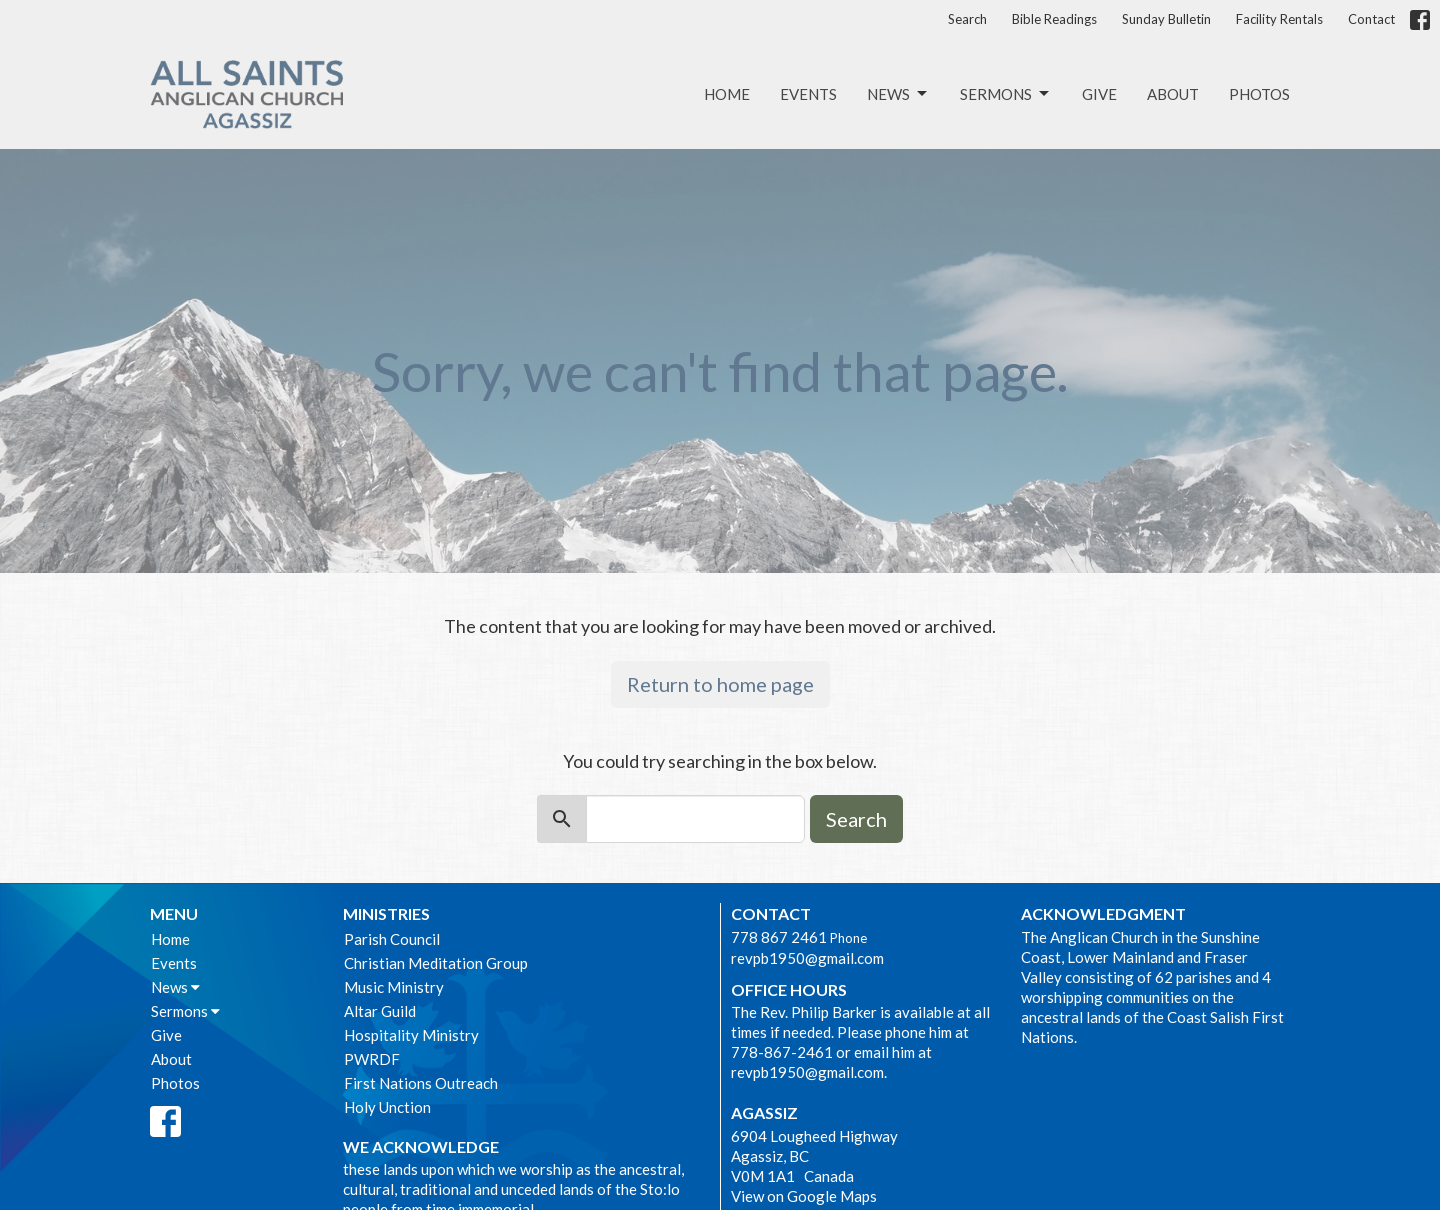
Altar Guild (380, 1011)
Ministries (386, 913)
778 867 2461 (779, 937)
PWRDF (372, 1059)
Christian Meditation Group (436, 963)
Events (808, 94)
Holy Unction (387, 1107)
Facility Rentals (1279, 19)
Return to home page (720, 684)
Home (727, 94)
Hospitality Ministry (411, 1035)
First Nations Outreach (421, 1083)
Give (1099, 94)
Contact (1371, 19)
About (1173, 94)
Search (967, 19)
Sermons (1006, 94)
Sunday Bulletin (1166, 19)
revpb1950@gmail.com (807, 958)
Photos (1259, 94)
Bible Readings (1054, 19)
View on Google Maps (804, 1196)
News (898, 94)
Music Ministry (394, 987)
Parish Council (392, 939)
